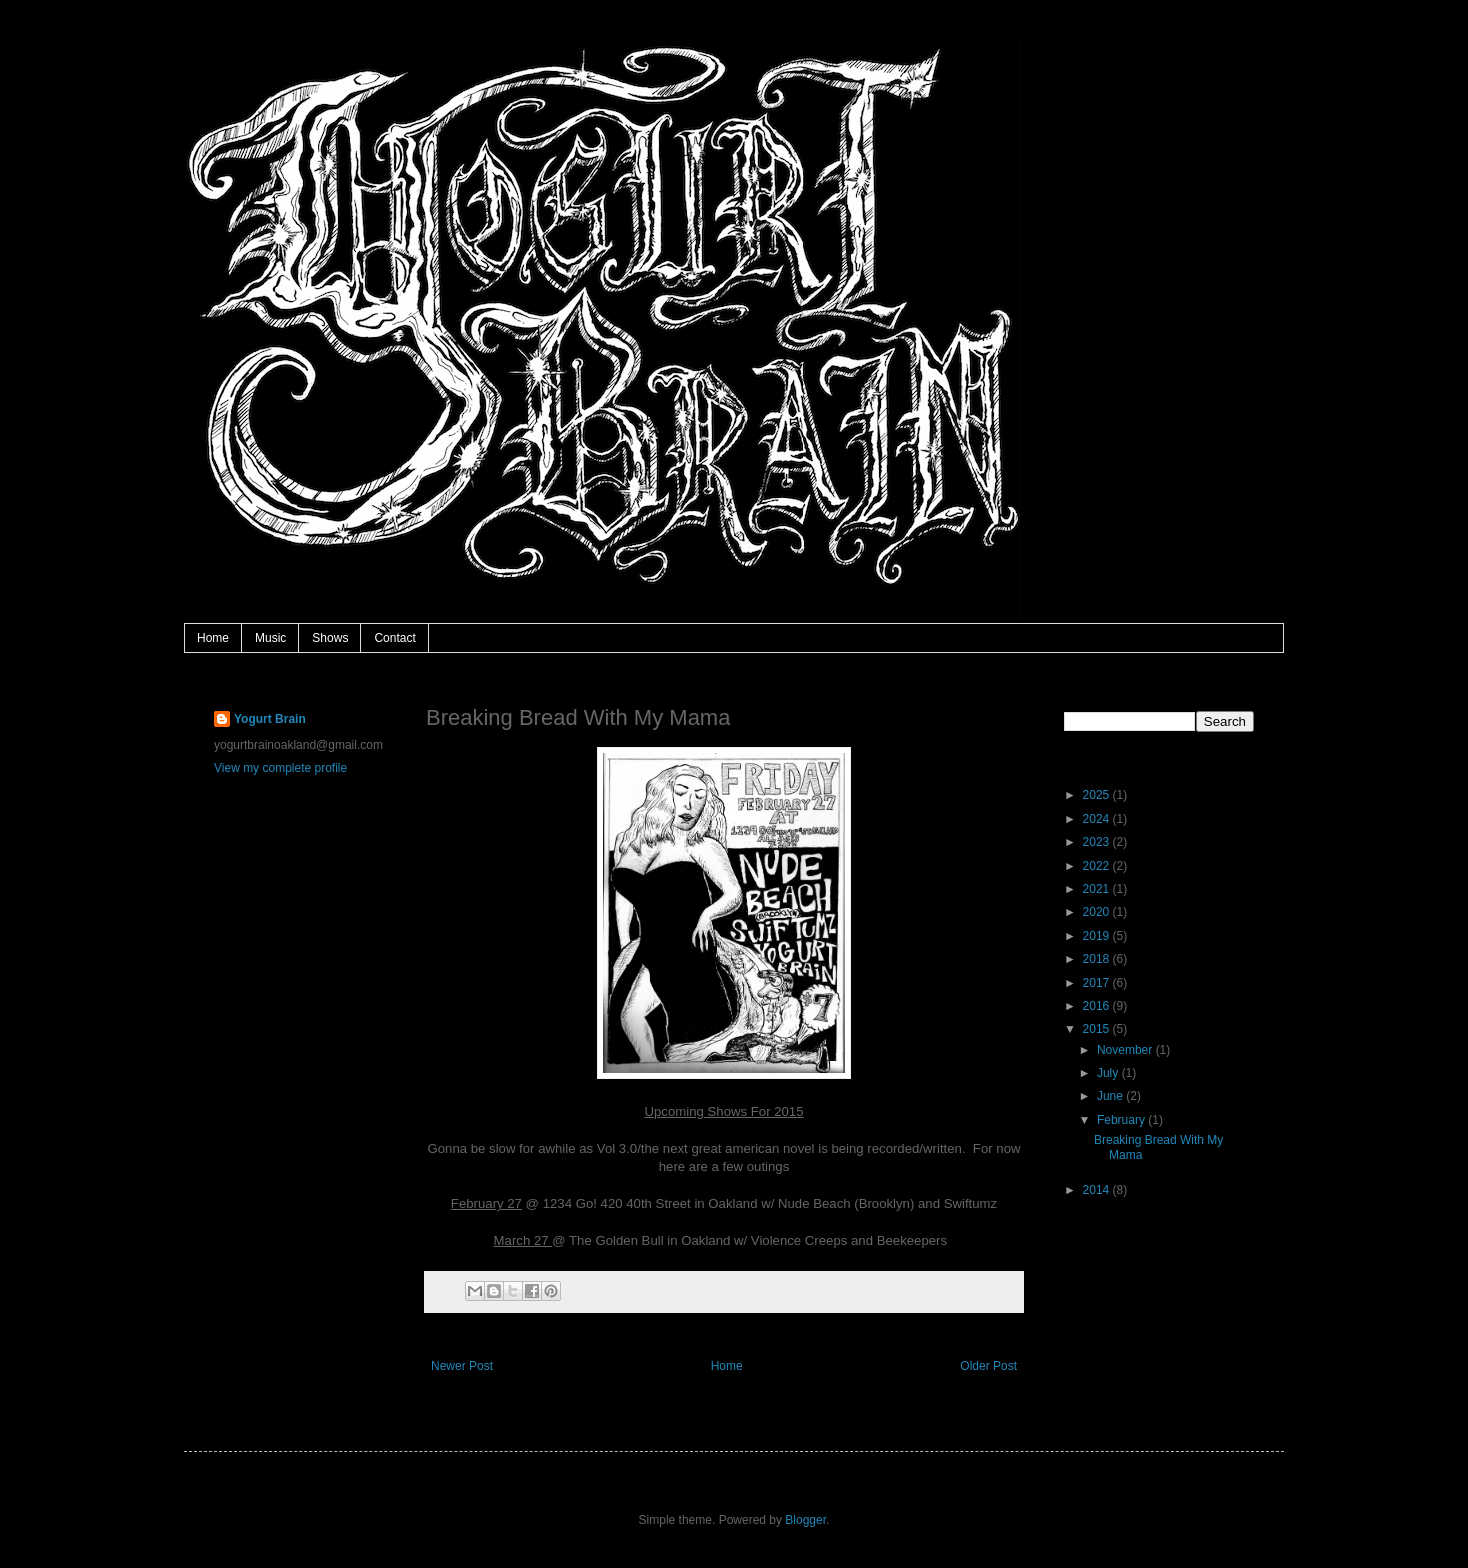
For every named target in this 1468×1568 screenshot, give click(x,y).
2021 (1098, 889)
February (1122, 1120)
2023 (1098, 842)
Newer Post (462, 1366)
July (1109, 1073)
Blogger (805, 1520)
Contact (394, 638)
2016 (1098, 1006)
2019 (1098, 936)
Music (270, 638)
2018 (1098, 959)
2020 (1098, 912)
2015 (1098, 1029)
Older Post (988, 1366)
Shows (330, 638)
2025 (1098, 795)
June (1111, 1096)
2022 (1098, 866)
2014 (1098, 1190)
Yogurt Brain (270, 719)
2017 (1098, 983)
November (1126, 1050)
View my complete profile (280, 768)
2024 (1098, 819)
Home (213, 638)
